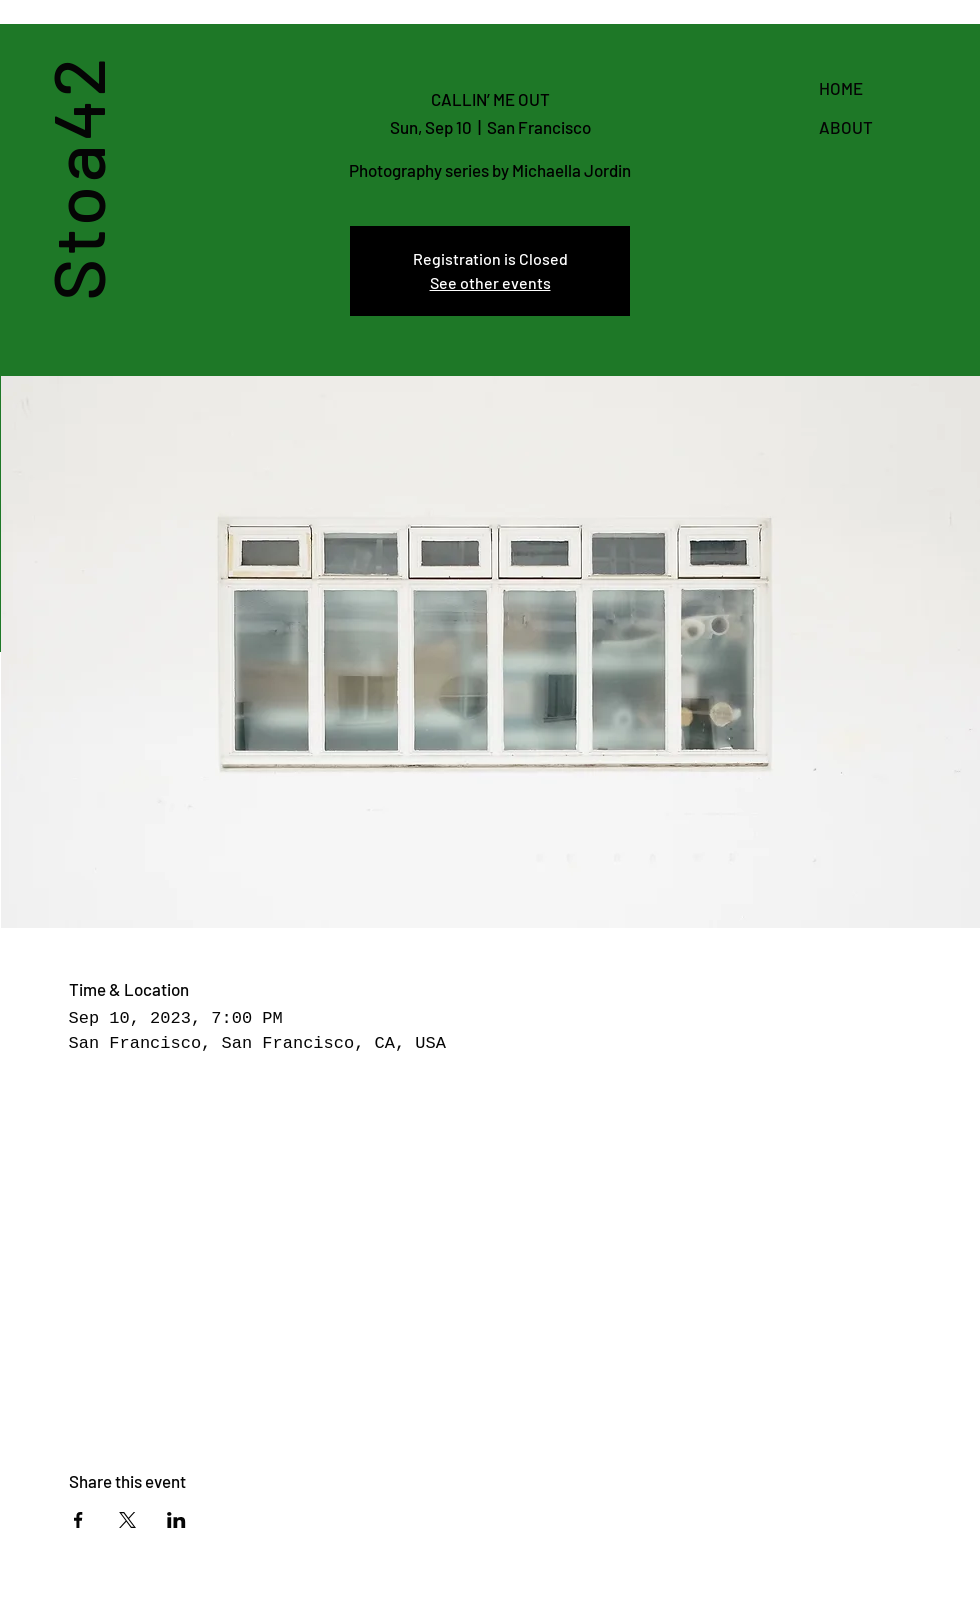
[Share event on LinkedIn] (176, 1520)
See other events (490, 282)
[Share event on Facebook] (78, 1520)
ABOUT (846, 127)
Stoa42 (75, 177)
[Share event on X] (127, 1520)
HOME (841, 88)
